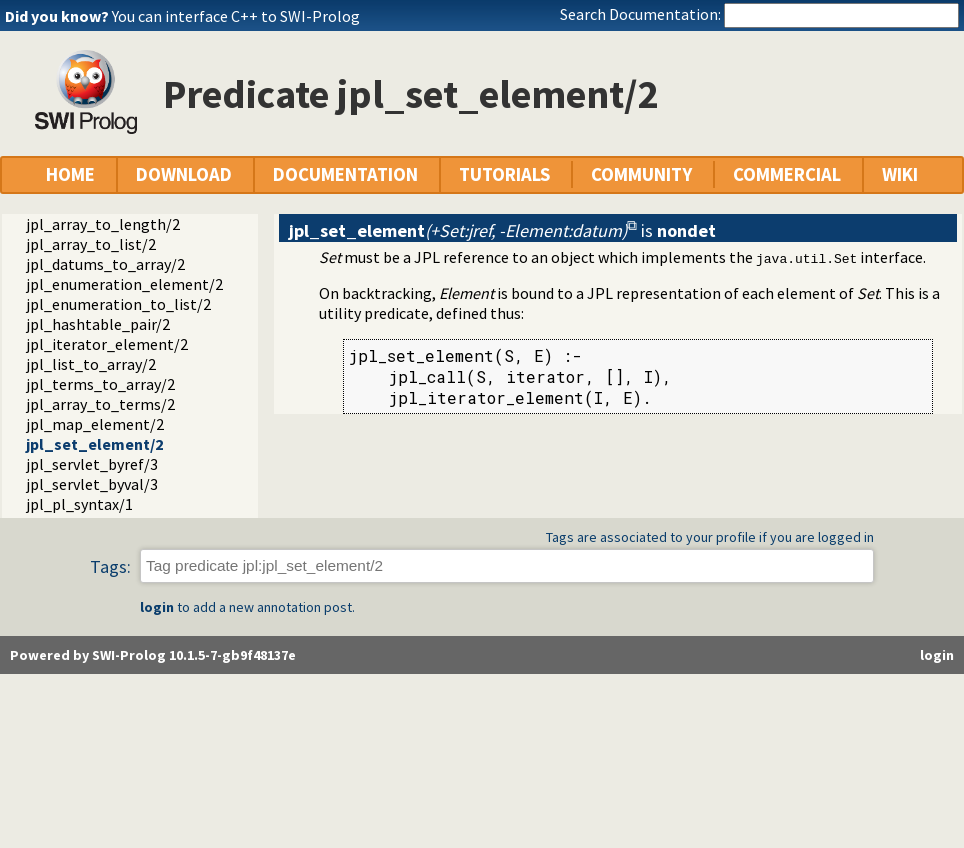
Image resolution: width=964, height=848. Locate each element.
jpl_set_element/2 (94, 444)
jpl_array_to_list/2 (91, 244)
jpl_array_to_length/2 (103, 224)
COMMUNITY (641, 174)
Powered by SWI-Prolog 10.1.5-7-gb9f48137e (153, 655)
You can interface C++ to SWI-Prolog (236, 16)
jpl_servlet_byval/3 (92, 484)
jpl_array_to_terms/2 (100, 404)
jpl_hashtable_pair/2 (98, 324)
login (157, 607)
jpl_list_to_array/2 (91, 364)
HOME (70, 174)
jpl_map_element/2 (95, 424)
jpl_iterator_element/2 (107, 344)
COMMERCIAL (787, 174)
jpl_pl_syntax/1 (79, 504)
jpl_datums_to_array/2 (105, 264)
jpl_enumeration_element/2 (124, 284)
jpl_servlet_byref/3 (92, 464)
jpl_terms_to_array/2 (100, 384)
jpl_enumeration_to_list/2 (118, 304)
